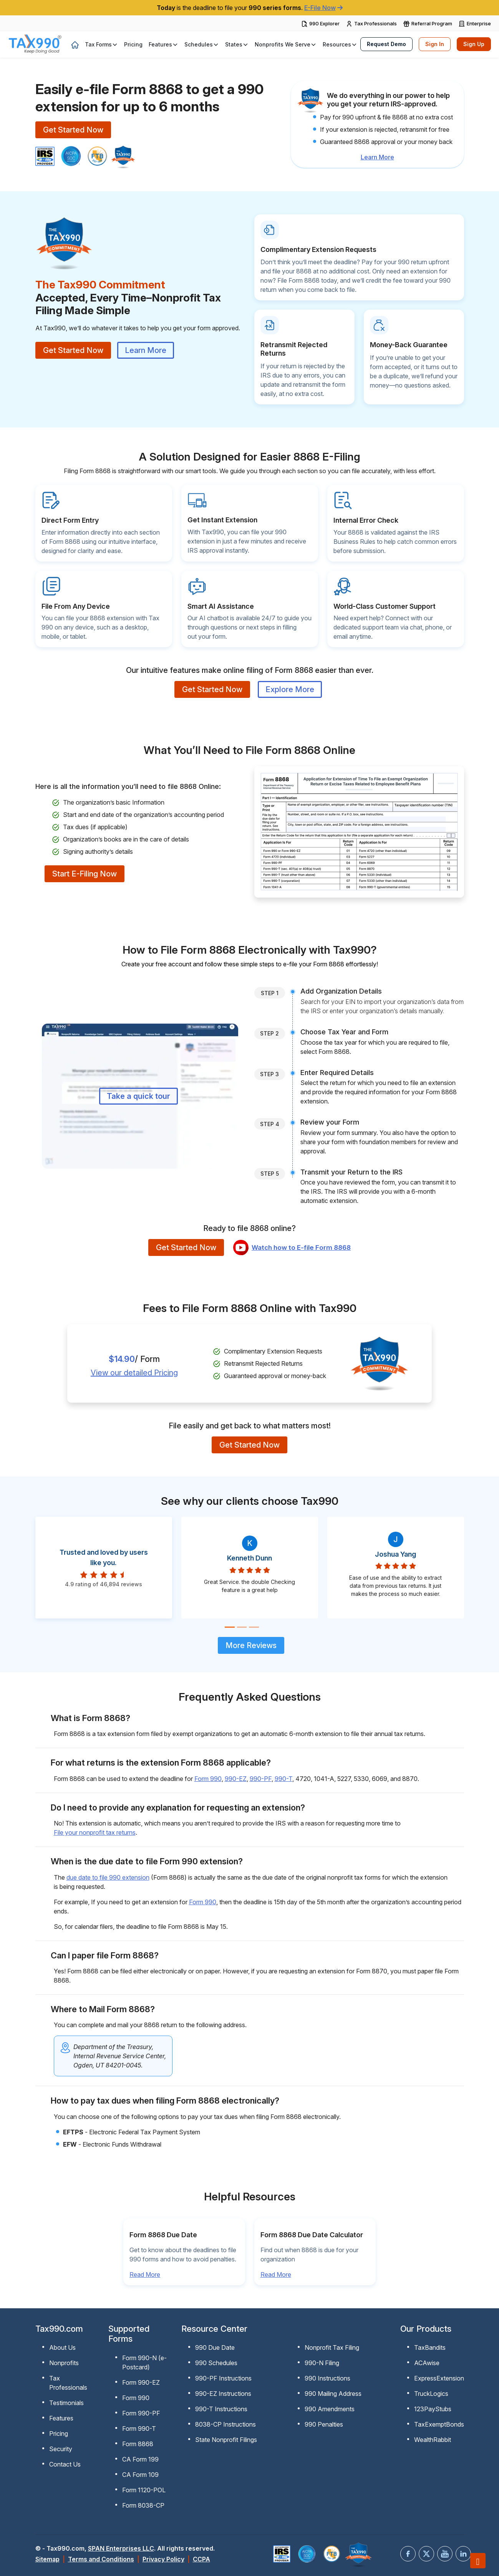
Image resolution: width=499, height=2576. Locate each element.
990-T (283, 1778)
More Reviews (251, 1645)
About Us (62, 2347)
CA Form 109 (140, 2474)
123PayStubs (432, 2409)
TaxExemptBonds (439, 2424)
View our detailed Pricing (134, 1372)
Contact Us (65, 2464)
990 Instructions (327, 2378)
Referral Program (431, 23)
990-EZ (236, 1778)
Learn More (377, 157)
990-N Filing (322, 2363)
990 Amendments (330, 2409)
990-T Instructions (221, 2409)
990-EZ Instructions (223, 2393)
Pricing (58, 2433)
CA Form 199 (140, 2459)
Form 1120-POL (144, 2490)
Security (60, 2449)
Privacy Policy (163, 2559)
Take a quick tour (138, 1096)
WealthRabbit (432, 2439)
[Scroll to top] (478, 2560)
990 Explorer (324, 23)
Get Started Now (73, 129)
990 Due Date (215, 2347)
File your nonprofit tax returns (95, 1832)
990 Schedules (216, 2363)
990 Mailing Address (333, 2393)
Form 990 (208, 1778)
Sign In (434, 44)
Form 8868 (137, 2444)
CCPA (201, 2559)
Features (61, 2418)
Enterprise (479, 23)
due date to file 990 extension (107, 1877)
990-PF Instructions (223, 2378)
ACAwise (426, 2363)
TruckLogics (431, 2393)
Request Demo (386, 44)
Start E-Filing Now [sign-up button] (84, 873)
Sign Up (473, 44)
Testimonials (66, 2403)
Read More (144, 2274)
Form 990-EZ (141, 2382)
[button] (101, 44)
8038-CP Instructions (225, 2424)
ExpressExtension (439, 2378)
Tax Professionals (375, 23)
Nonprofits (64, 2363)
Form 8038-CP (143, 2505)
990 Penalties (324, 2424)
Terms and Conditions (101, 2559)
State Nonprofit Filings (226, 2439)
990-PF (261, 1778)
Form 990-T (139, 2428)
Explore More (289, 689)
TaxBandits (430, 2347)
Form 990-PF (141, 2413)
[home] (75, 44)
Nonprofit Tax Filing (332, 2347)
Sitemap (47, 2559)
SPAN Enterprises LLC (121, 2548)
